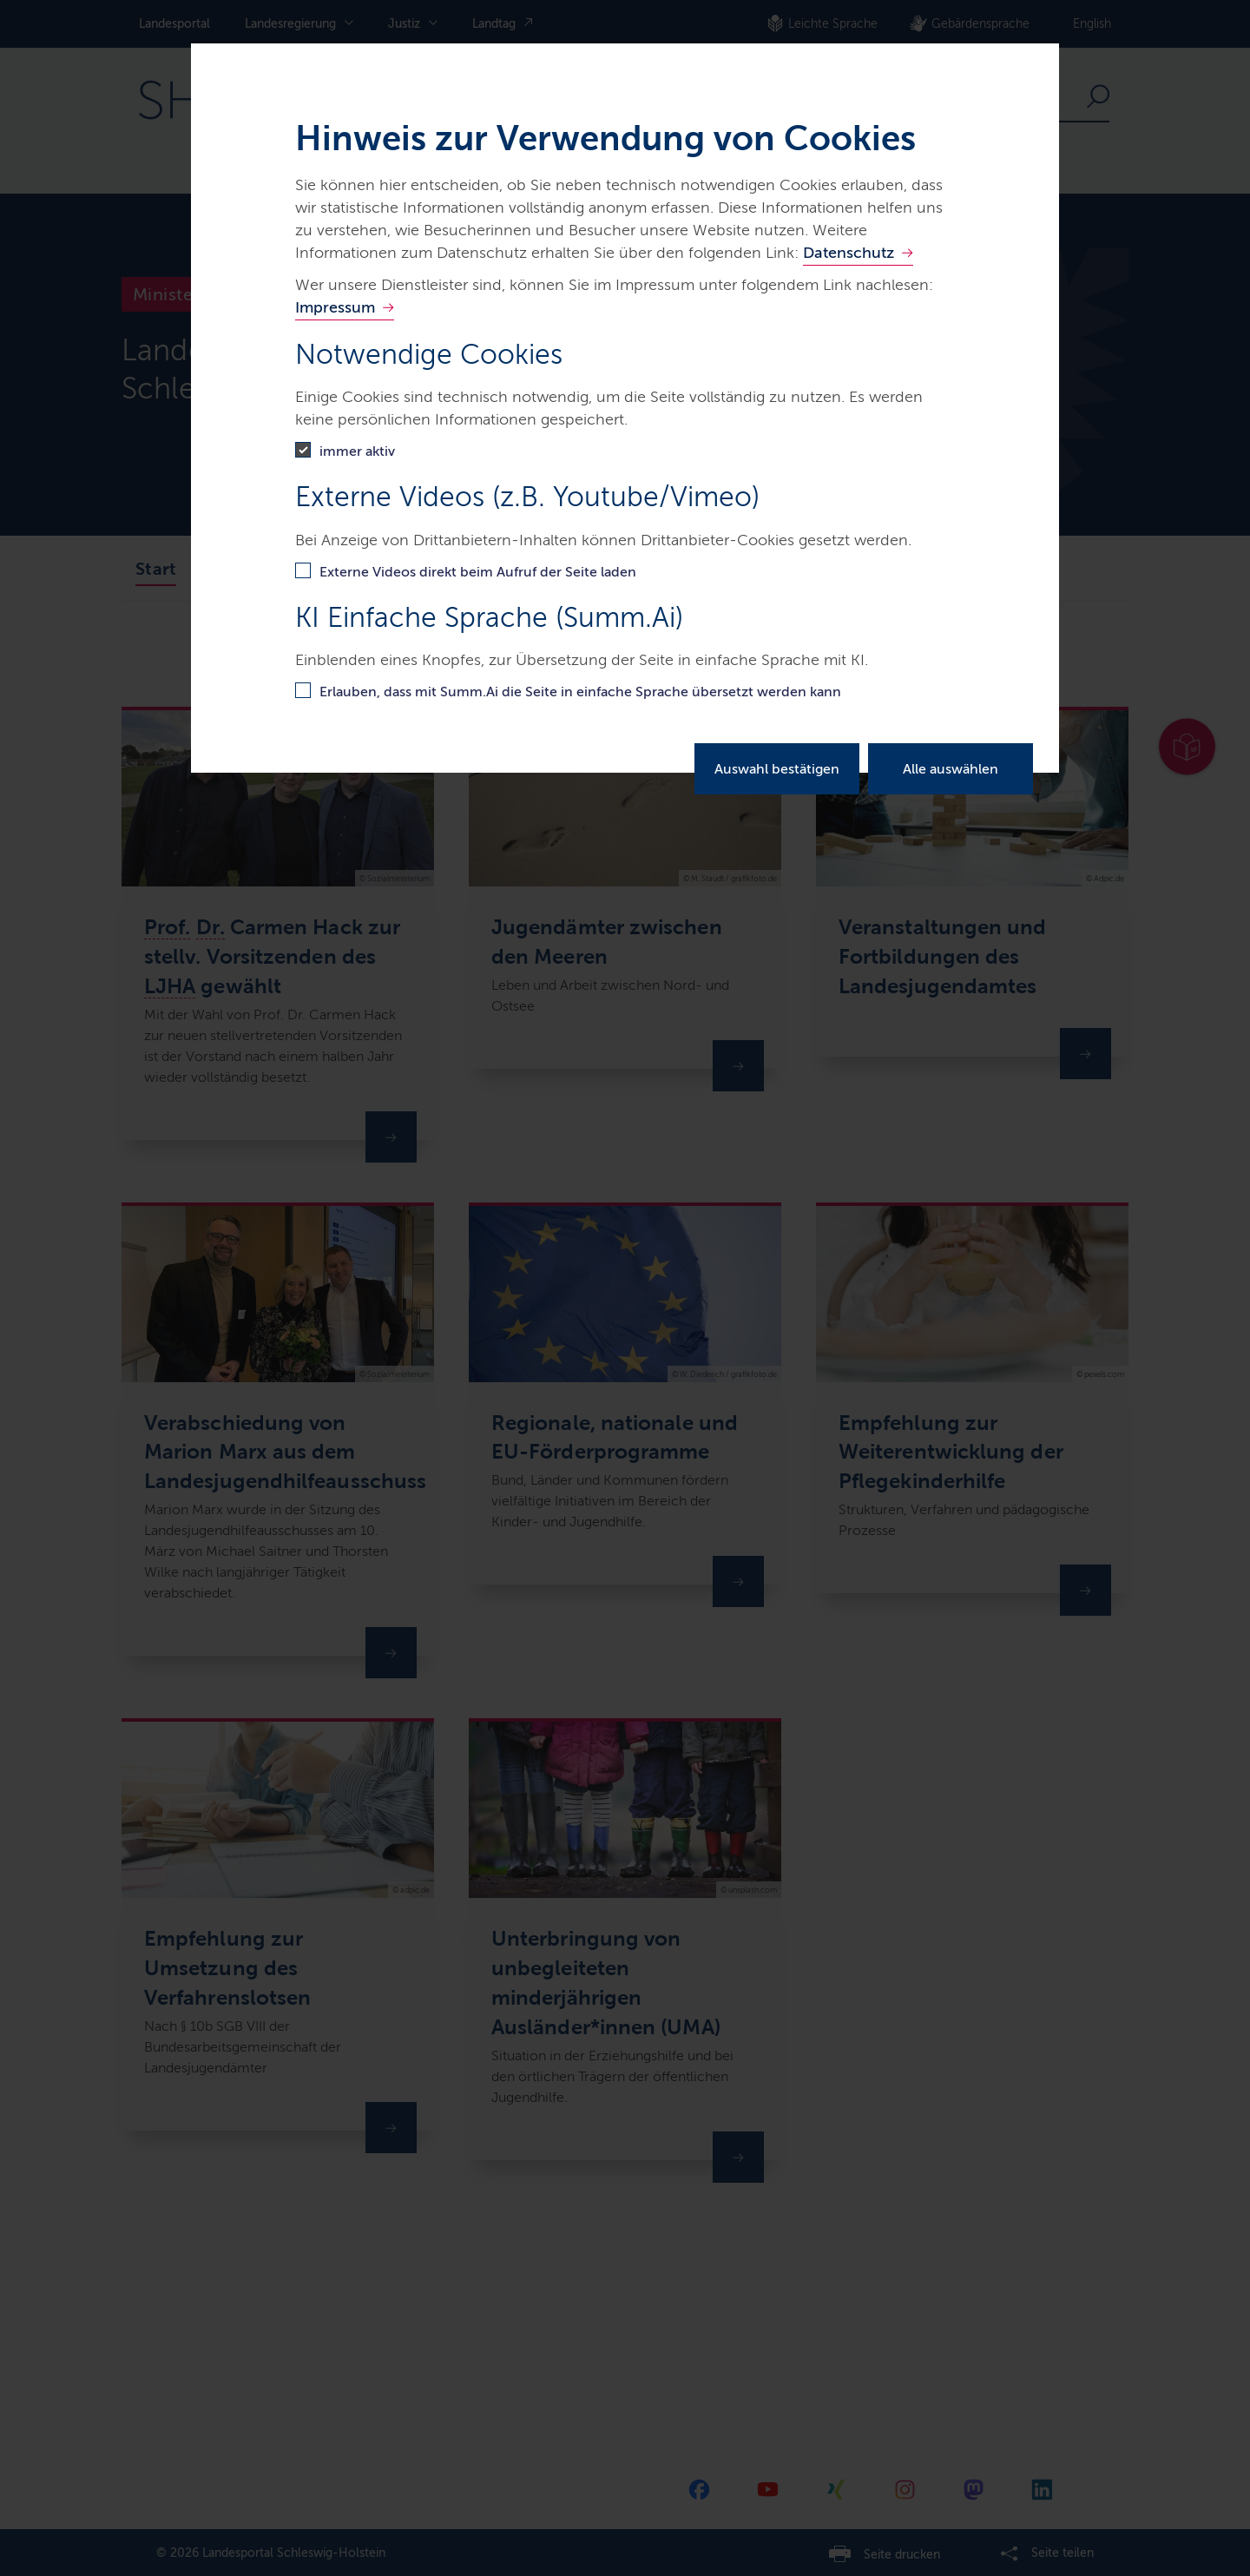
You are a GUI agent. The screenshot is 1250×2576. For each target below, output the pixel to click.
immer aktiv (357, 451)
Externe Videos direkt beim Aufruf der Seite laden (477, 571)
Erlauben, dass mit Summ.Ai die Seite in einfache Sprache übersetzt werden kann (580, 691)
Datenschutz (848, 252)
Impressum (335, 307)
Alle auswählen (950, 769)
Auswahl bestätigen (776, 769)
